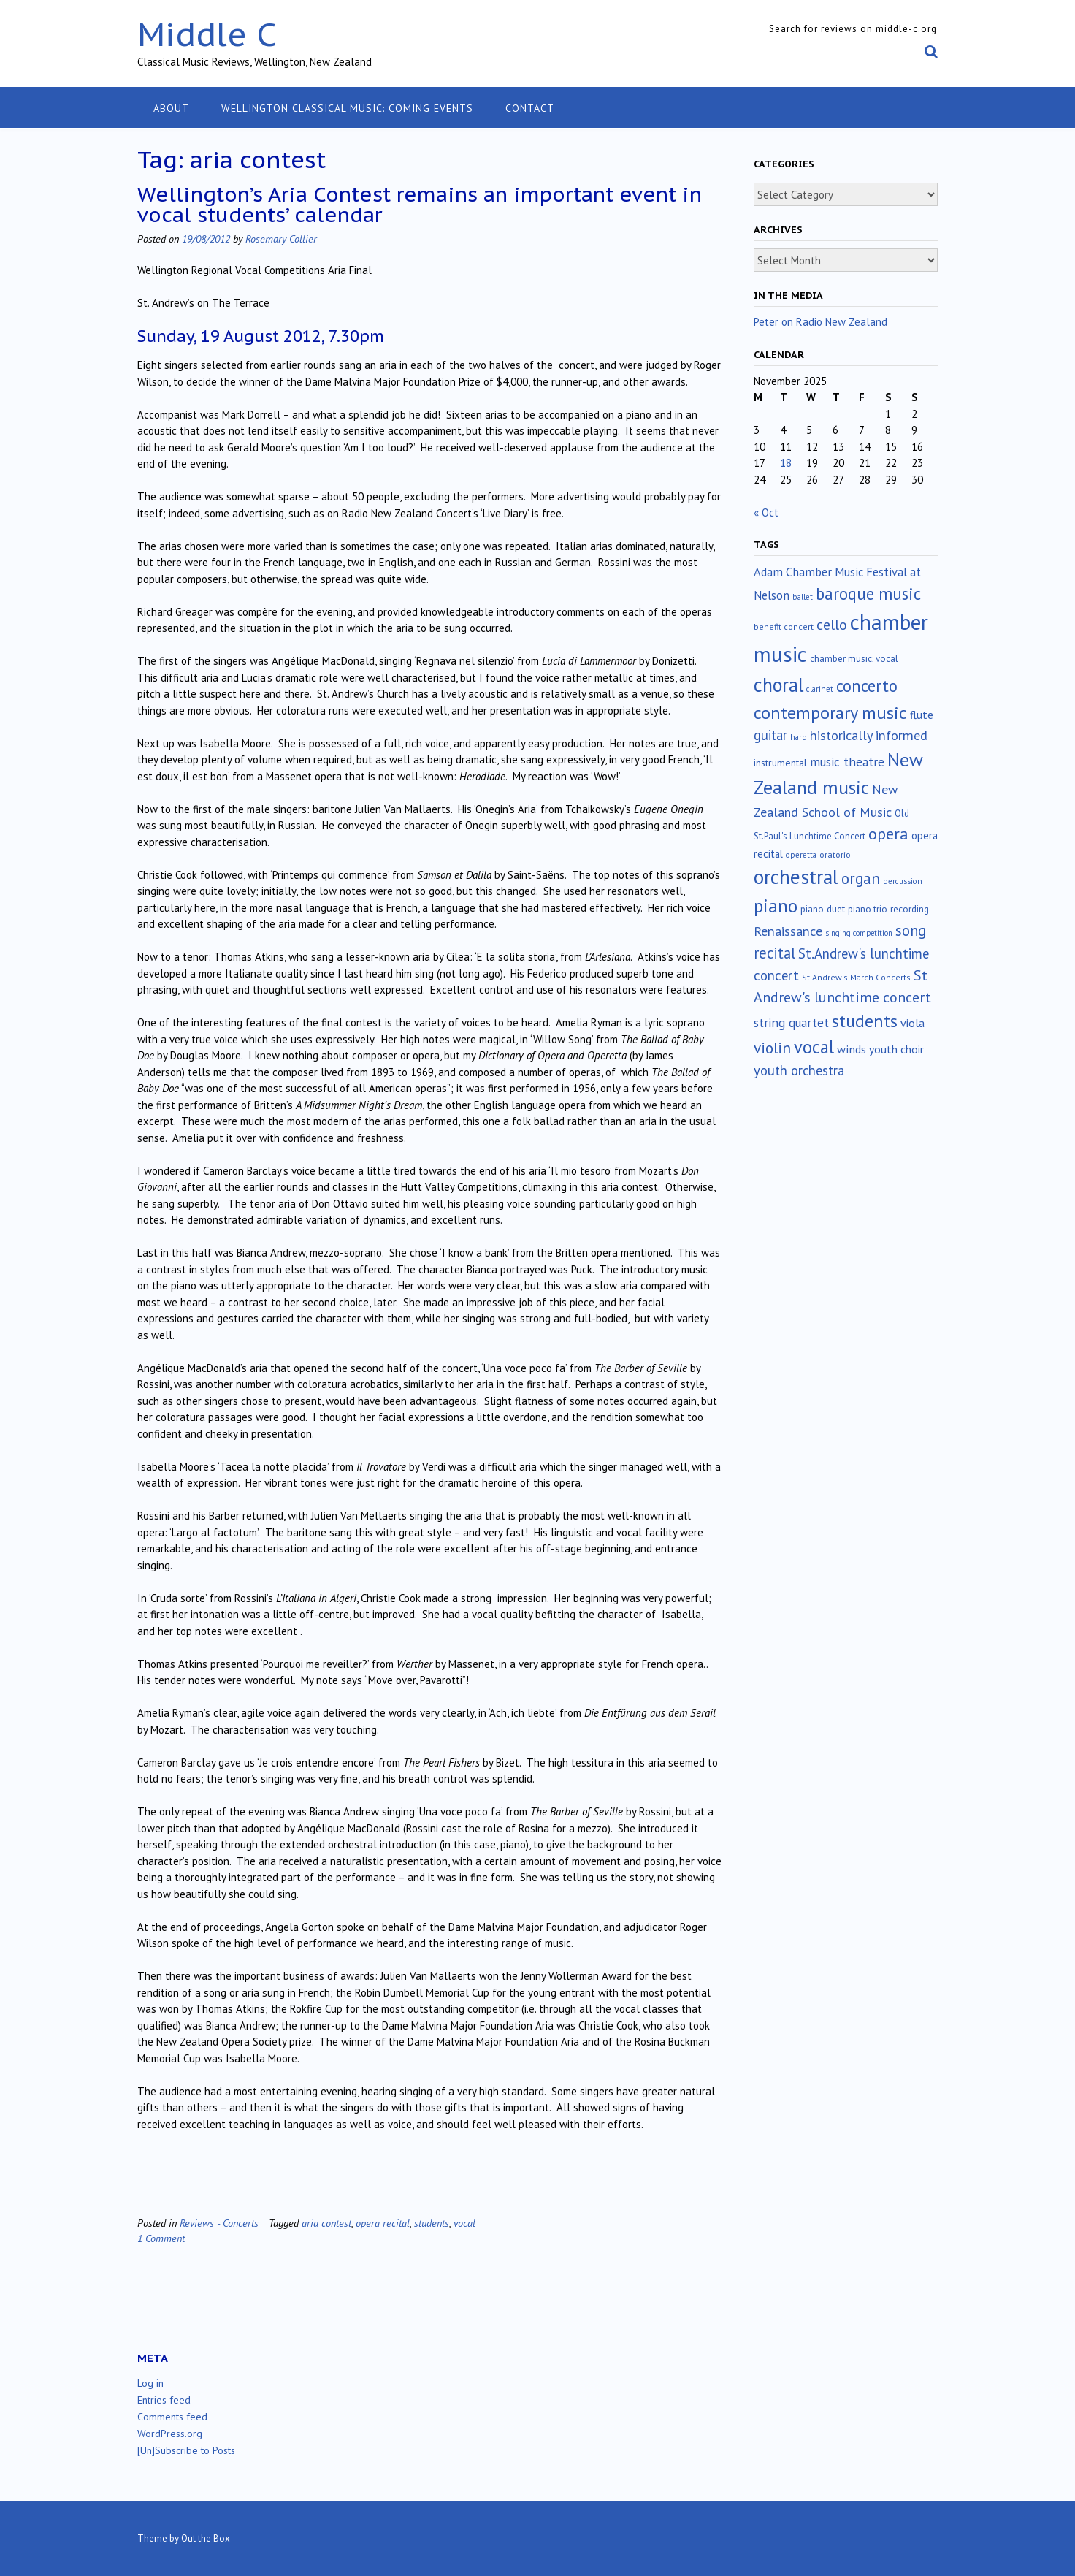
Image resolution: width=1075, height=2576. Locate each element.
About (171, 108)
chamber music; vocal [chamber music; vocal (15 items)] (854, 658)
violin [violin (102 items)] (772, 1047)
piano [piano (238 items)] (775, 906)
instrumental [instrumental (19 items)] (780, 762)
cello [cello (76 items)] (831, 624)
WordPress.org (169, 2433)
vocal (464, 2223)
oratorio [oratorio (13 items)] (835, 854)
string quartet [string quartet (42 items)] (791, 1022)
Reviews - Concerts (219, 2223)
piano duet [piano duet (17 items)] (822, 908)
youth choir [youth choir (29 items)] (896, 1049)
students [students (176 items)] (865, 1021)
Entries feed (164, 2400)
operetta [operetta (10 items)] (801, 855)
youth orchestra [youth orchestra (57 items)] (799, 1070)
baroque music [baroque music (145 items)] (868, 593)
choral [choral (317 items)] (778, 684)
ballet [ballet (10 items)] (802, 597)
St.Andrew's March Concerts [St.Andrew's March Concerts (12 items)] (856, 977)
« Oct (766, 512)
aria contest (326, 2223)
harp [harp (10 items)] (798, 737)
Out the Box (205, 2538)
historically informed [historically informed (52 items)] (868, 735)
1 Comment (161, 2238)
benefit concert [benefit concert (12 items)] (784, 626)
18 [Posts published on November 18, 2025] (786, 463)
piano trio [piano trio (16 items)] (867, 909)
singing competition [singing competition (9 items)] (858, 933)
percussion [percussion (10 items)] (902, 881)
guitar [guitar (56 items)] (770, 735)
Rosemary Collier (281, 238)
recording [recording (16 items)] (909, 909)
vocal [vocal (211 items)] (814, 1047)
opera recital (383, 2223)
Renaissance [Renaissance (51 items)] (788, 931)
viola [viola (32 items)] (912, 1022)
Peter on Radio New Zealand (820, 322)
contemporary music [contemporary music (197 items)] (830, 712)
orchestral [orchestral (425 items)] (796, 877)
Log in (150, 2383)
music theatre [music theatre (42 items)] (847, 761)
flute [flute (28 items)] (921, 714)
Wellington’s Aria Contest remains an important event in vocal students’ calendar (419, 204)
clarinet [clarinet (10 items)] (819, 689)
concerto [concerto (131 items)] (867, 685)
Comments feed (172, 2416)
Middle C (207, 34)
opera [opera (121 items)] (888, 833)
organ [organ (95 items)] (860, 878)
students (431, 2223)
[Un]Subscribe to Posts (186, 2450)
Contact (529, 108)
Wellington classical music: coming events (347, 108)
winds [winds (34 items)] (851, 1048)
